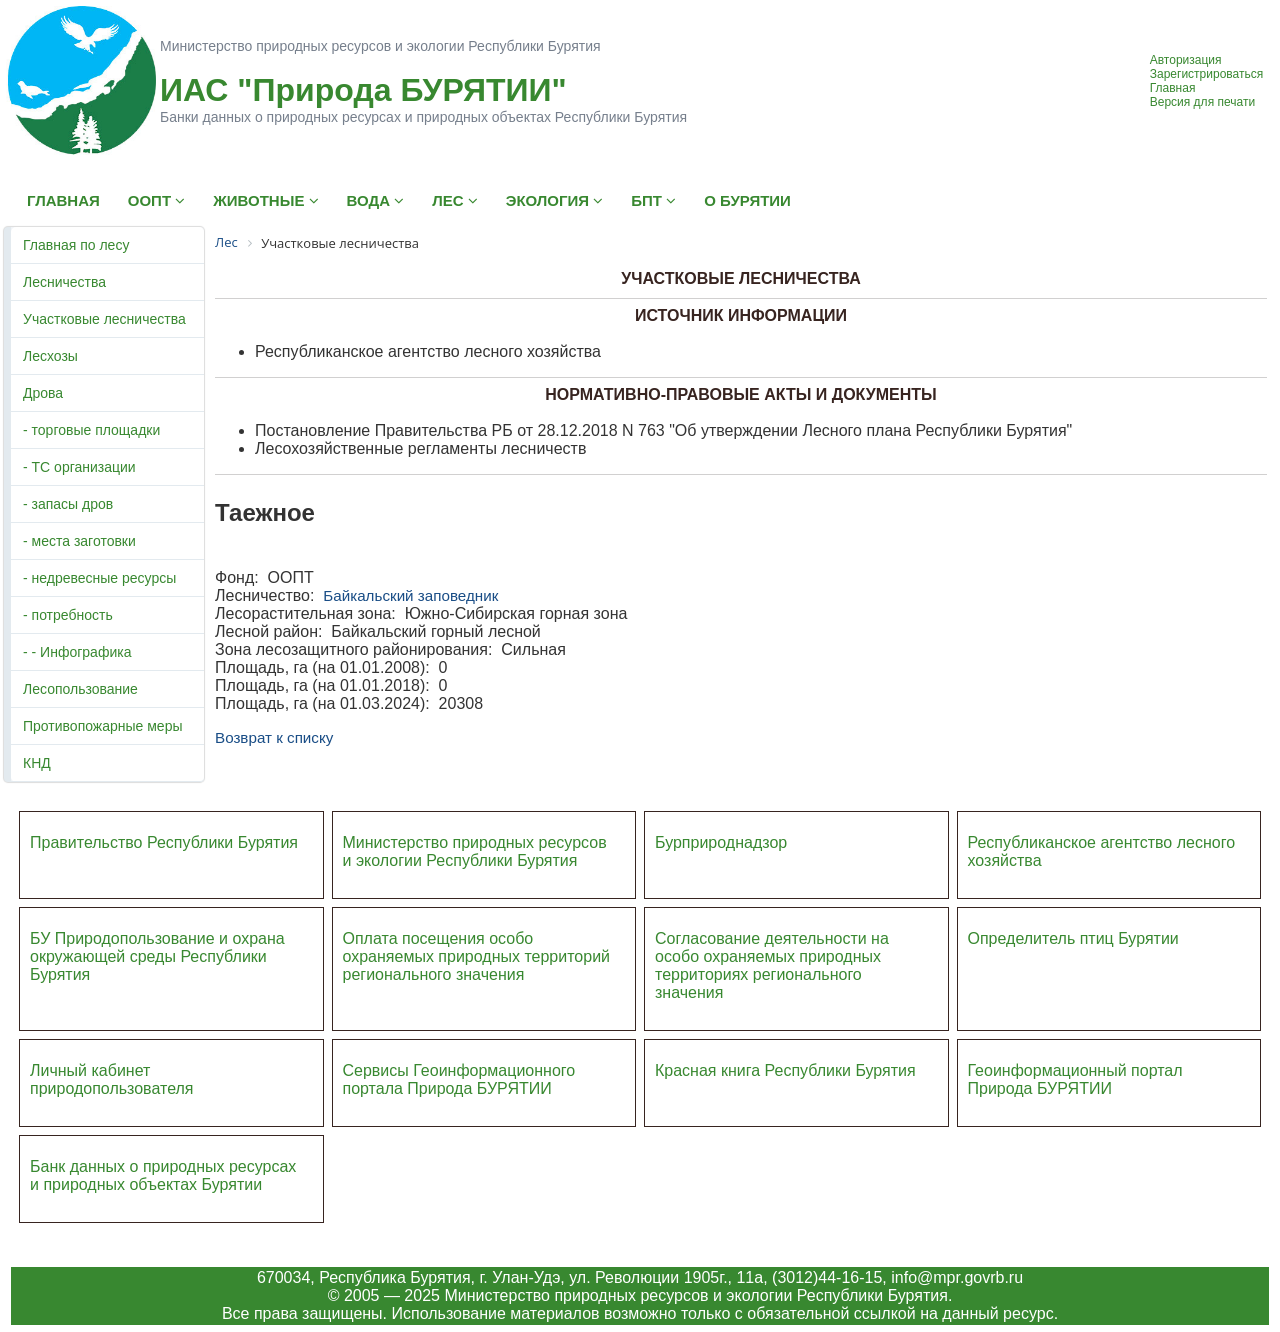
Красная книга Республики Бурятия (785, 1070)
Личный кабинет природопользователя (112, 1079)
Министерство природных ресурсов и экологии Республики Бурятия (475, 851)
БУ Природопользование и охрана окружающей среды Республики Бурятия (157, 956)
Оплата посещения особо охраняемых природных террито (463, 947)
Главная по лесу (76, 245)
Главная (1173, 88)
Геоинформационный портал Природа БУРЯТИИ (1075, 1079)
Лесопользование (80, 689)
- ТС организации (79, 467)
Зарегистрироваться (1206, 74)
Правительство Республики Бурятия (164, 842)
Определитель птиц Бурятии (1073, 938)
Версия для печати (1202, 102)
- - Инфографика (77, 652)
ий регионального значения (477, 965)
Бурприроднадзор (721, 842)
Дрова (43, 393)
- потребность (68, 615)
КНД (37, 763)
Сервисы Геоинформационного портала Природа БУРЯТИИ (459, 1079)
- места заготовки (79, 541)
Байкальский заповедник (410, 595)
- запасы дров (68, 504)
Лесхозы (50, 356)
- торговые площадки (91, 430)
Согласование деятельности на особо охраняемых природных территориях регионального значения (772, 965)
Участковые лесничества (104, 319)
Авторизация (1186, 60)
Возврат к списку (274, 737)
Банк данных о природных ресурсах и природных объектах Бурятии (163, 1175)
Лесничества (64, 282)
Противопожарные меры (103, 726)
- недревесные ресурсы (99, 578)
